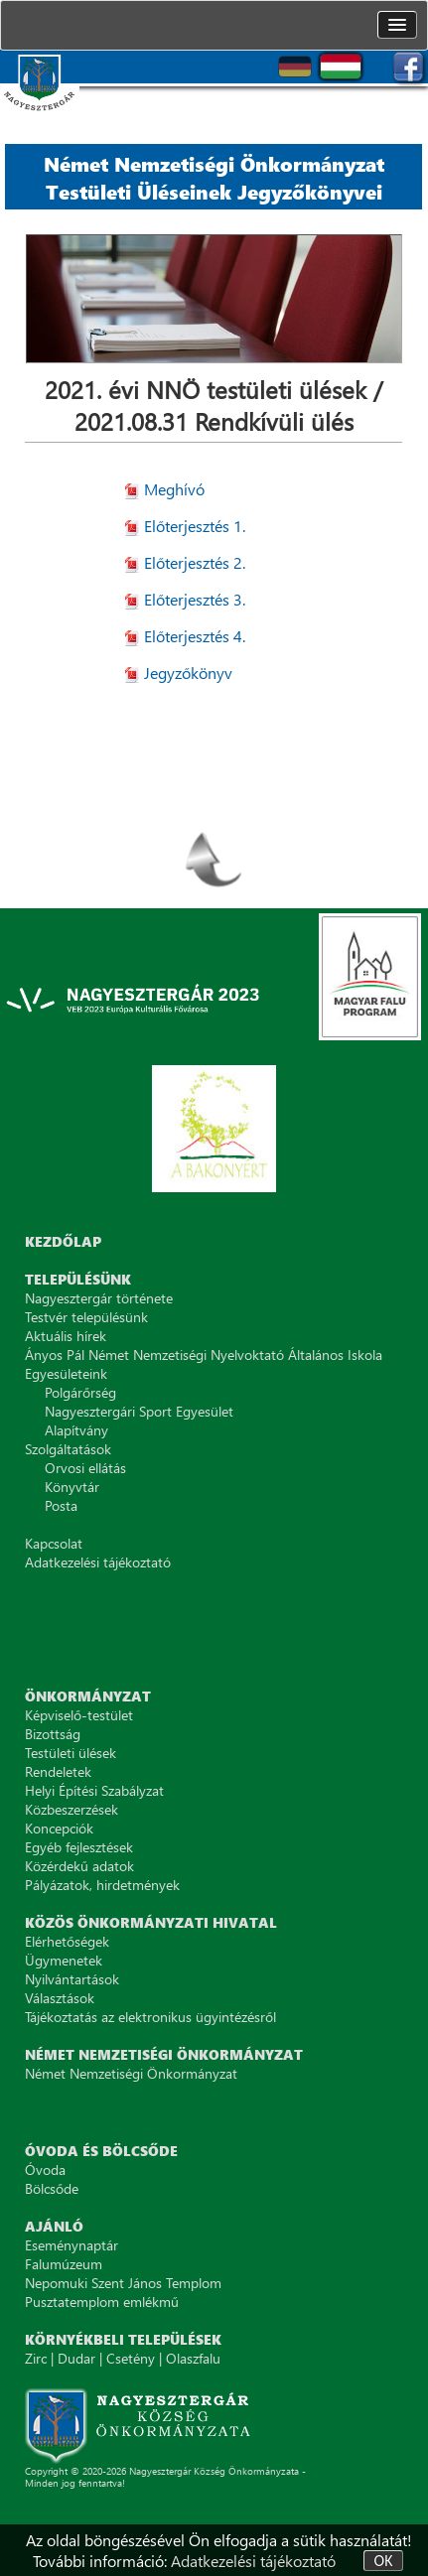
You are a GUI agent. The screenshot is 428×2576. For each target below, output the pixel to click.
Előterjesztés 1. (194, 525)
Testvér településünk (86, 1316)
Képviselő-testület (79, 1714)
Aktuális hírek (65, 1335)
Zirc (36, 2358)
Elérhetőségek (67, 1941)
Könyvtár (72, 1486)
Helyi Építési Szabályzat (94, 1790)
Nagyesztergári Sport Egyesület (139, 1411)
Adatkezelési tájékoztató (253, 2560)
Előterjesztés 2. (194, 562)
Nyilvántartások (72, 1978)
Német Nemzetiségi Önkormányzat (131, 2073)
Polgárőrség (80, 1392)
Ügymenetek (63, 1960)
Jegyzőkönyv (188, 672)
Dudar (76, 2358)
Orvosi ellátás (85, 1467)
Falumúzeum (63, 2263)
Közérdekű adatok (79, 1865)
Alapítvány (76, 1430)
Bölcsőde (51, 2188)
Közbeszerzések (71, 1809)
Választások (59, 1997)
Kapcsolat (53, 1543)
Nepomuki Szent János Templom (123, 2282)
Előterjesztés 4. (194, 635)
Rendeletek (58, 1771)
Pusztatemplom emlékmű (102, 2301)
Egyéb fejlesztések (79, 1846)
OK (383, 2560)
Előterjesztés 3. (194, 599)
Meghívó (174, 488)
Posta (61, 1505)
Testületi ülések (70, 1752)
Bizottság (52, 1733)
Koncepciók (59, 1828)
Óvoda (45, 2169)
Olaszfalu (193, 2358)
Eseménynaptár (71, 2245)
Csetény (130, 2358)
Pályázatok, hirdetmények (102, 1884)
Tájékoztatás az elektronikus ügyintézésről (150, 2016)
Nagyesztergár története (99, 1297)
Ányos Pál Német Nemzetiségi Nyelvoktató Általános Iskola (203, 1354)
